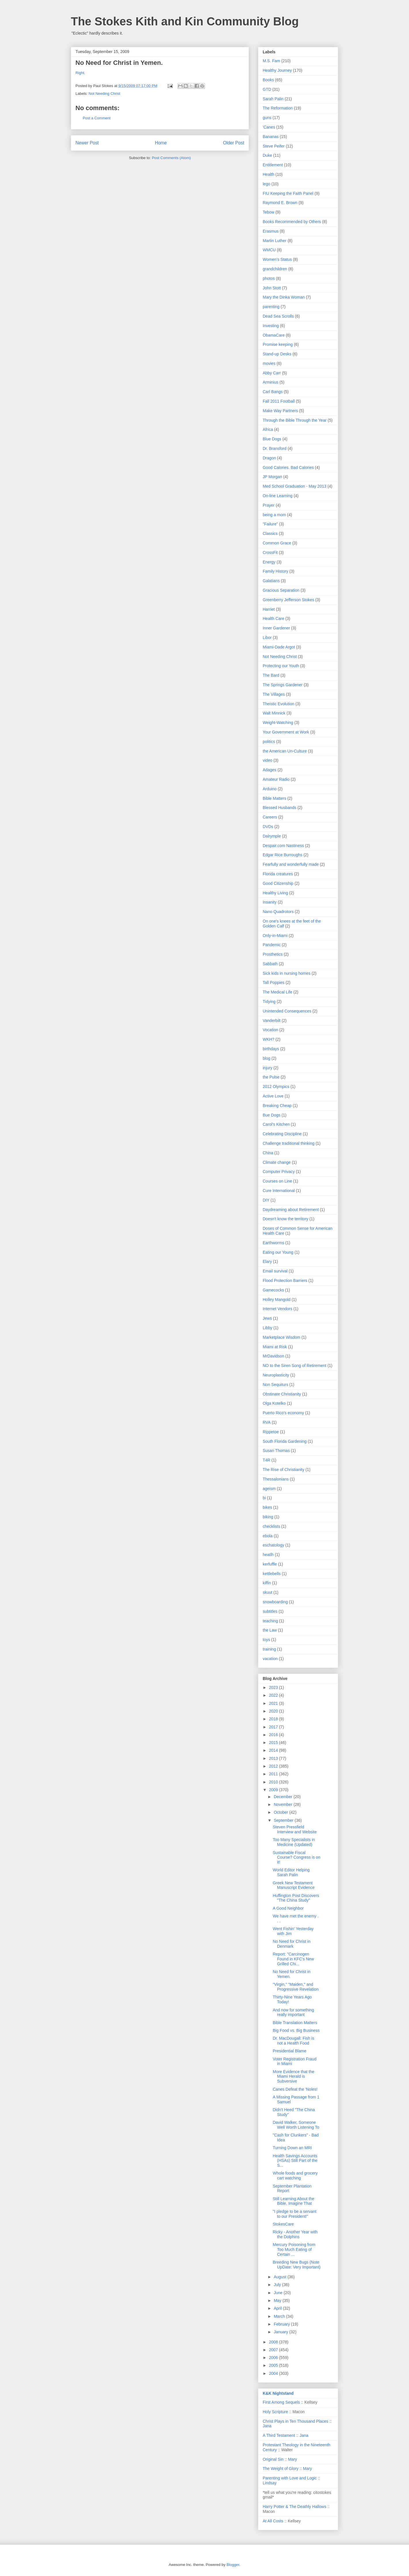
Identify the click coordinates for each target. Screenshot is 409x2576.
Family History (275, 571)
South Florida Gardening (285, 1441)
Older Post (233, 142)
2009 (274, 1789)
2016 (274, 1734)
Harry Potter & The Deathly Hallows (294, 2506)
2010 (274, 1782)
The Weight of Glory (280, 2468)
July (278, 2284)
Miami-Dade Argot (279, 647)
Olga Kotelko (274, 1403)
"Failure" (270, 524)
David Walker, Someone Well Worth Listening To (296, 2125)
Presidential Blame (289, 2051)
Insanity (270, 902)
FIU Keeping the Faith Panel (288, 193)
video (267, 760)
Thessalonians (276, 1479)
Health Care (273, 618)
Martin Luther (274, 240)
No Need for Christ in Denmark (291, 1944)
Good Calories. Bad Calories (288, 467)
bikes (267, 1507)
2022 (274, 1695)
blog (266, 1058)
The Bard (271, 675)
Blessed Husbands (279, 807)
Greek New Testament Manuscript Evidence (294, 1885)
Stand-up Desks (277, 354)
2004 (274, 2373)
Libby (267, 1327)
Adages (269, 769)
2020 (274, 1711)
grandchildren (275, 269)
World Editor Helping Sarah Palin (291, 1872)
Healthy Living (275, 893)
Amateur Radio (276, 779)
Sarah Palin (273, 99)
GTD (267, 89)
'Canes (269, 127)
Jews (267, 1318)
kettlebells (272, 1573)
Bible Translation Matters (295, 2022)
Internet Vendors (277, 1308)
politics (269, 741)
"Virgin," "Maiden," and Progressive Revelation (296, 1987)
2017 (274, 1727)
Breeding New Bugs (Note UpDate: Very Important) (297, 2264)
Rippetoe (271, 1432)
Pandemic (272, 944)
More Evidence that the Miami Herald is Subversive (293, 2076)
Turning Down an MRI (292, 2147)
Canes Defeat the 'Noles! (295, 2089)
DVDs (268, 826)
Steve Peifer (274, 146)
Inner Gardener (276, 628)
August (280, 2277)
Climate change (277, 1162)
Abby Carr (272, 373)
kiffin (267, 1583)
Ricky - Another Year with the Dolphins (295, 2234)
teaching (270, 1621)
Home (161, 142)
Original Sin (273, 2459)
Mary (292, 2459)
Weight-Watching (278, 722)
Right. (80, 73)
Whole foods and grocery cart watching (295, 2175)
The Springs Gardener (283, 684)
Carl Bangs (273, 391)
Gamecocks (273, 1290)
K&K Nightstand (278, 2393)
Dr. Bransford (274, 448)
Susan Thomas (276, 1450)
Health (268, 174)
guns (267, 117)
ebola (267, 1536)
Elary (267, 1261)
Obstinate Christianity (282, 1394)
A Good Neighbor (288, 1908)
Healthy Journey (277, 70)
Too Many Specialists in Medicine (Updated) (294, 1842)
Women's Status (277, 259)
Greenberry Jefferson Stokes (288, 599)
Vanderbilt (272, 1020)
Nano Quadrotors (278, 911)
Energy (269, 562)
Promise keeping (278, 344)
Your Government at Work (286, 732)
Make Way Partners (280, 410)
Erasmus (271, 231)
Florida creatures (278, 874)
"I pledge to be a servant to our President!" (294, 2214)
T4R (266, 1460)
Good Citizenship (278, 883)
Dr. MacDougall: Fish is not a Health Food (293, 2040)
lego (266, 184)
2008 (274, 2342)
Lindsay (270, 2483)
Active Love (273, 1096)
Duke (267, 155)
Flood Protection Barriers (285, 1280)
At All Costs (273, 2521)
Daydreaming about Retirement (291, 1209)
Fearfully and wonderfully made (291, 864)
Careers (270, 817)
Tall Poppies (274, 982)
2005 (274, 2365)
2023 (274, 1687)
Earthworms (273, 1242)
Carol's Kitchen (276, 1124)
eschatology (273, 1545)
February (282, 2324)
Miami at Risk (275, 1346)
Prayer (268, 505)
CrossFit (270, 552)
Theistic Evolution (278, 703)
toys (266, 1639)
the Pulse (271, 1077)
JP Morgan (272, 476)
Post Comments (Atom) (171, 158)
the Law (270, 1630)
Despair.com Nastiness (283, 845)
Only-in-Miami (275, 935)
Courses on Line (277, 1181)
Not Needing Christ (104, 93)
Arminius (270, 382)
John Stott (272, 288)
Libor (267, 637)
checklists (271, 1526)
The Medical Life (277, 992)
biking (268, 1517)
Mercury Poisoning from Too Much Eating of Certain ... (294, 2249)
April (278, 2308)
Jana (267, 2426)
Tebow (268, 212)
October (281, 1812)
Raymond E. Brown (280, 202)
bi (264, 1498)
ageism (269, 1488)
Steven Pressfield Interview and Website (295, 1829)
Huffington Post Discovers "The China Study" (296, 1898)
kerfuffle (270, 1564)
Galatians (271, 580)
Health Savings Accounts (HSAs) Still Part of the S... (295, 2160)
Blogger (232, 2564)
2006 (274, 2357)
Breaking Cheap (277, 1105)
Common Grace (277, 543)
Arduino (270, 789)
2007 (274, 2349)
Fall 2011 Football (279, 401)
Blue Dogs (272, 439)
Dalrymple (272, 836)
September (284, 1820)
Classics (270, 533)
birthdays (271, 1048)
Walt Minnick (274, 713)
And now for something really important (293, 2012)
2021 (274, 1703)
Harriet (269, 609)
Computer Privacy (279, 1171)
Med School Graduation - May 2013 (294, 486)
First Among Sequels (281, 2402)
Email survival (275, 1271)
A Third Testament (279, 2435)
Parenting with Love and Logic (290, 2478)
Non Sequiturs (275, 1384)
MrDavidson (273, 1356)
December (283, 1796)
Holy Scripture (275, 2411)
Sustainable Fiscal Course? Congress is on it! (296, 1857)
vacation (270, 1658)
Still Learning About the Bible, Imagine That (293, 2201)
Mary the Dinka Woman (284, 297)
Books (268, 80)
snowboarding (275, 1602)
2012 (274, 1766)
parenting (271, 306)
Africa (268, 429)
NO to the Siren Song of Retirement (294, 1365)
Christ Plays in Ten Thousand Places (295, 2421)
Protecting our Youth (281, 665)
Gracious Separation (281, 590)
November (283, 1804)
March (280, 2316)
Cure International (279, 1190)
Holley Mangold (277, 1299)
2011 (274, 1774)
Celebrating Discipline (282, 1134)
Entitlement (273, 165)
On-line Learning (278, 495)
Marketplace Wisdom (281, 1337)
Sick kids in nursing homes (286, 973)
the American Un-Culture (285, 751)
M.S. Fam (271, 61)
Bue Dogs (271, 1115)
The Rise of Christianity (283, 1469)
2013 (274, 1758)
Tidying (269, 1001)
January (281, 2332)
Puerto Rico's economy (283, 1412)
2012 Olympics (276, 1086)
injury (267, 1068)
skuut (267, 1592)
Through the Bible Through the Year (295, 420)
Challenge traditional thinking (289, 1143)
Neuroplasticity (276, 1375)
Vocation (270, 1029)
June (278, 2292)
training (269, 1649)
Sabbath (270, 963)
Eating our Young (278, 1252)
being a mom (274, 514)
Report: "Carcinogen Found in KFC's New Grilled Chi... (293, 1959)
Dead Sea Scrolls (278, 316)
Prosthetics (273, 954)
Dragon (269, 458)
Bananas (271, 136)
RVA (267, 1422)
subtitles (270, 1611)
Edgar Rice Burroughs (282, 855)
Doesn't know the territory (285, 1219)
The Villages (274, 694)
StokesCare (283, 2224)
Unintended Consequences (287, 1011)
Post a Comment (97, 118)
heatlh (268, 1554)
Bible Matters (274, 798)
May (278, 2300)
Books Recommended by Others (292, 221)
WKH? (268, 1039)
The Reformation (278, 108)
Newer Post (87, 142)
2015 (274, 1742)
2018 (274, 1719)
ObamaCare (274, 335)
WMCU (269, 250)
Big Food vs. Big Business (296, 2030)
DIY (266, 1200)
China (268, 1153)
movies (269, 363)
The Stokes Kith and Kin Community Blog (185, 21)
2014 (274, 1750)
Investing (271, 325)
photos (269, 278)
